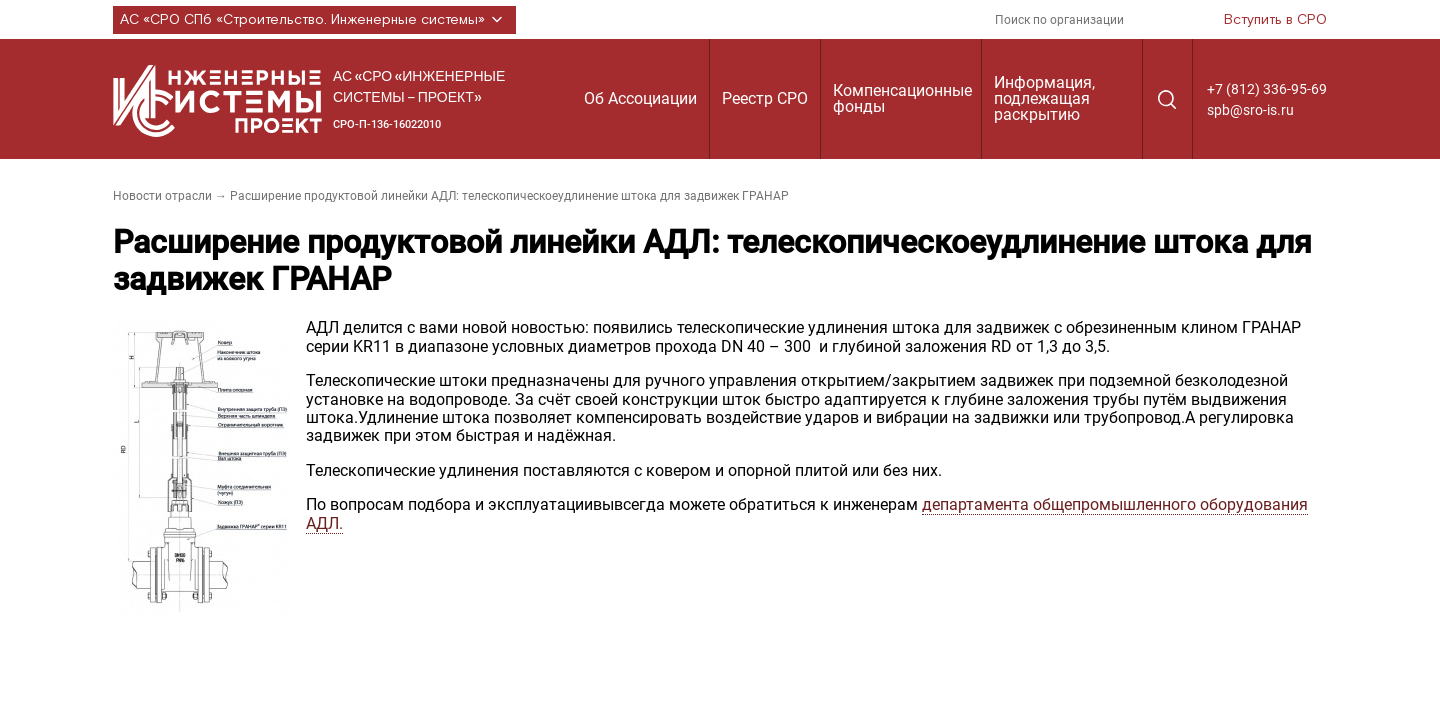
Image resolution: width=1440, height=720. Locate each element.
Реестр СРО (765, 98)
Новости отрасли (162, 196)
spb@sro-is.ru (1250, 110)
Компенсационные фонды (902, 98)
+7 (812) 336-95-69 (1267, 89)
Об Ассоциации (640, 98)
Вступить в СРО (1275, 20)
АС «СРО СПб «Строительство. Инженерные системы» (314, 20)
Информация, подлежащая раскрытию (1044, 98)
